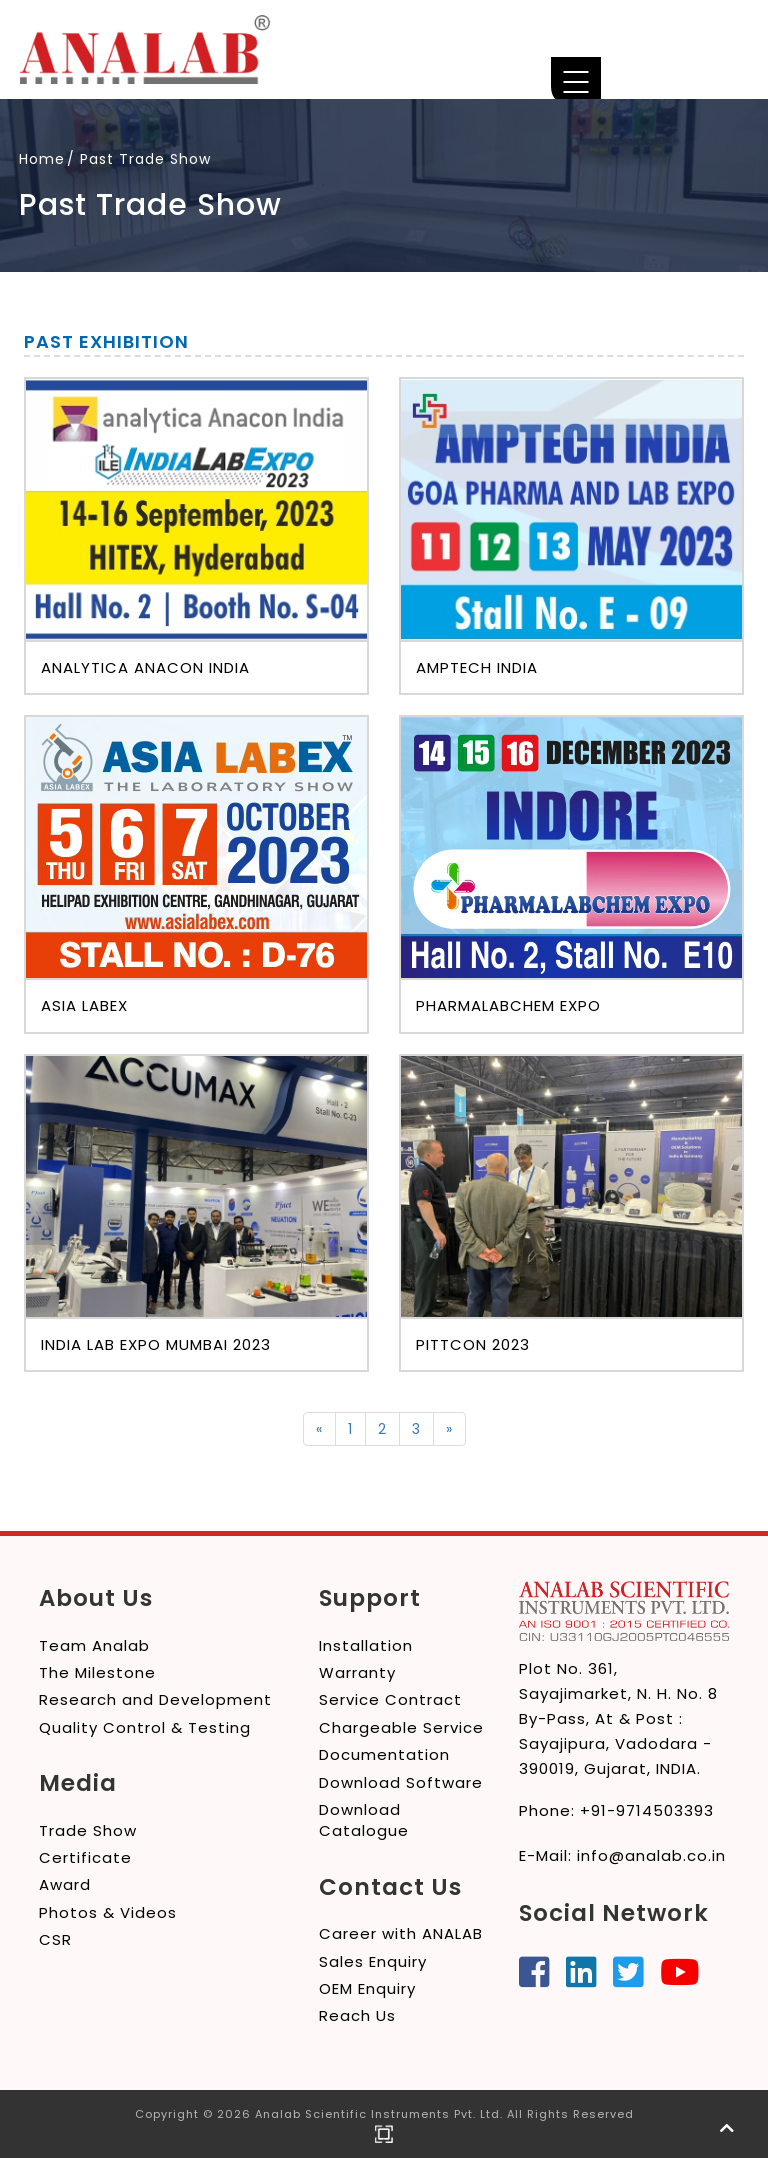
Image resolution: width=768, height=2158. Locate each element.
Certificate (85, 1857)
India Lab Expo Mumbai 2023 (156, 1344)
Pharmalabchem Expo (508, 1005)
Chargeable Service (401, 1727)
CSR (55, 1939)
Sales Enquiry (373, 1961)
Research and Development (155, 1699)
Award (65, 1884)
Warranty (357, 1672)
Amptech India (477, 667)
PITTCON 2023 (473, 1344)
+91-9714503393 (647, 1810)
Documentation (384, 1754)
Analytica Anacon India (145, 667)
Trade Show (88, 1830)
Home (42, 159)
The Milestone (97, 1672)
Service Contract (390, 1699)
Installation (366, 1645)
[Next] (449, 1429)
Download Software (401, 1782)
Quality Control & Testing (145, 1727)
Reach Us (357, 2015)
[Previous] (319, 1429)
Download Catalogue (364, 1820)
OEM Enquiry (367, 1988)
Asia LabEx (84, 1005)
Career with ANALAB (401, 1933)
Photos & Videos (108, 1912)
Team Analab (94, 1645)
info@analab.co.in (651, 1855)
